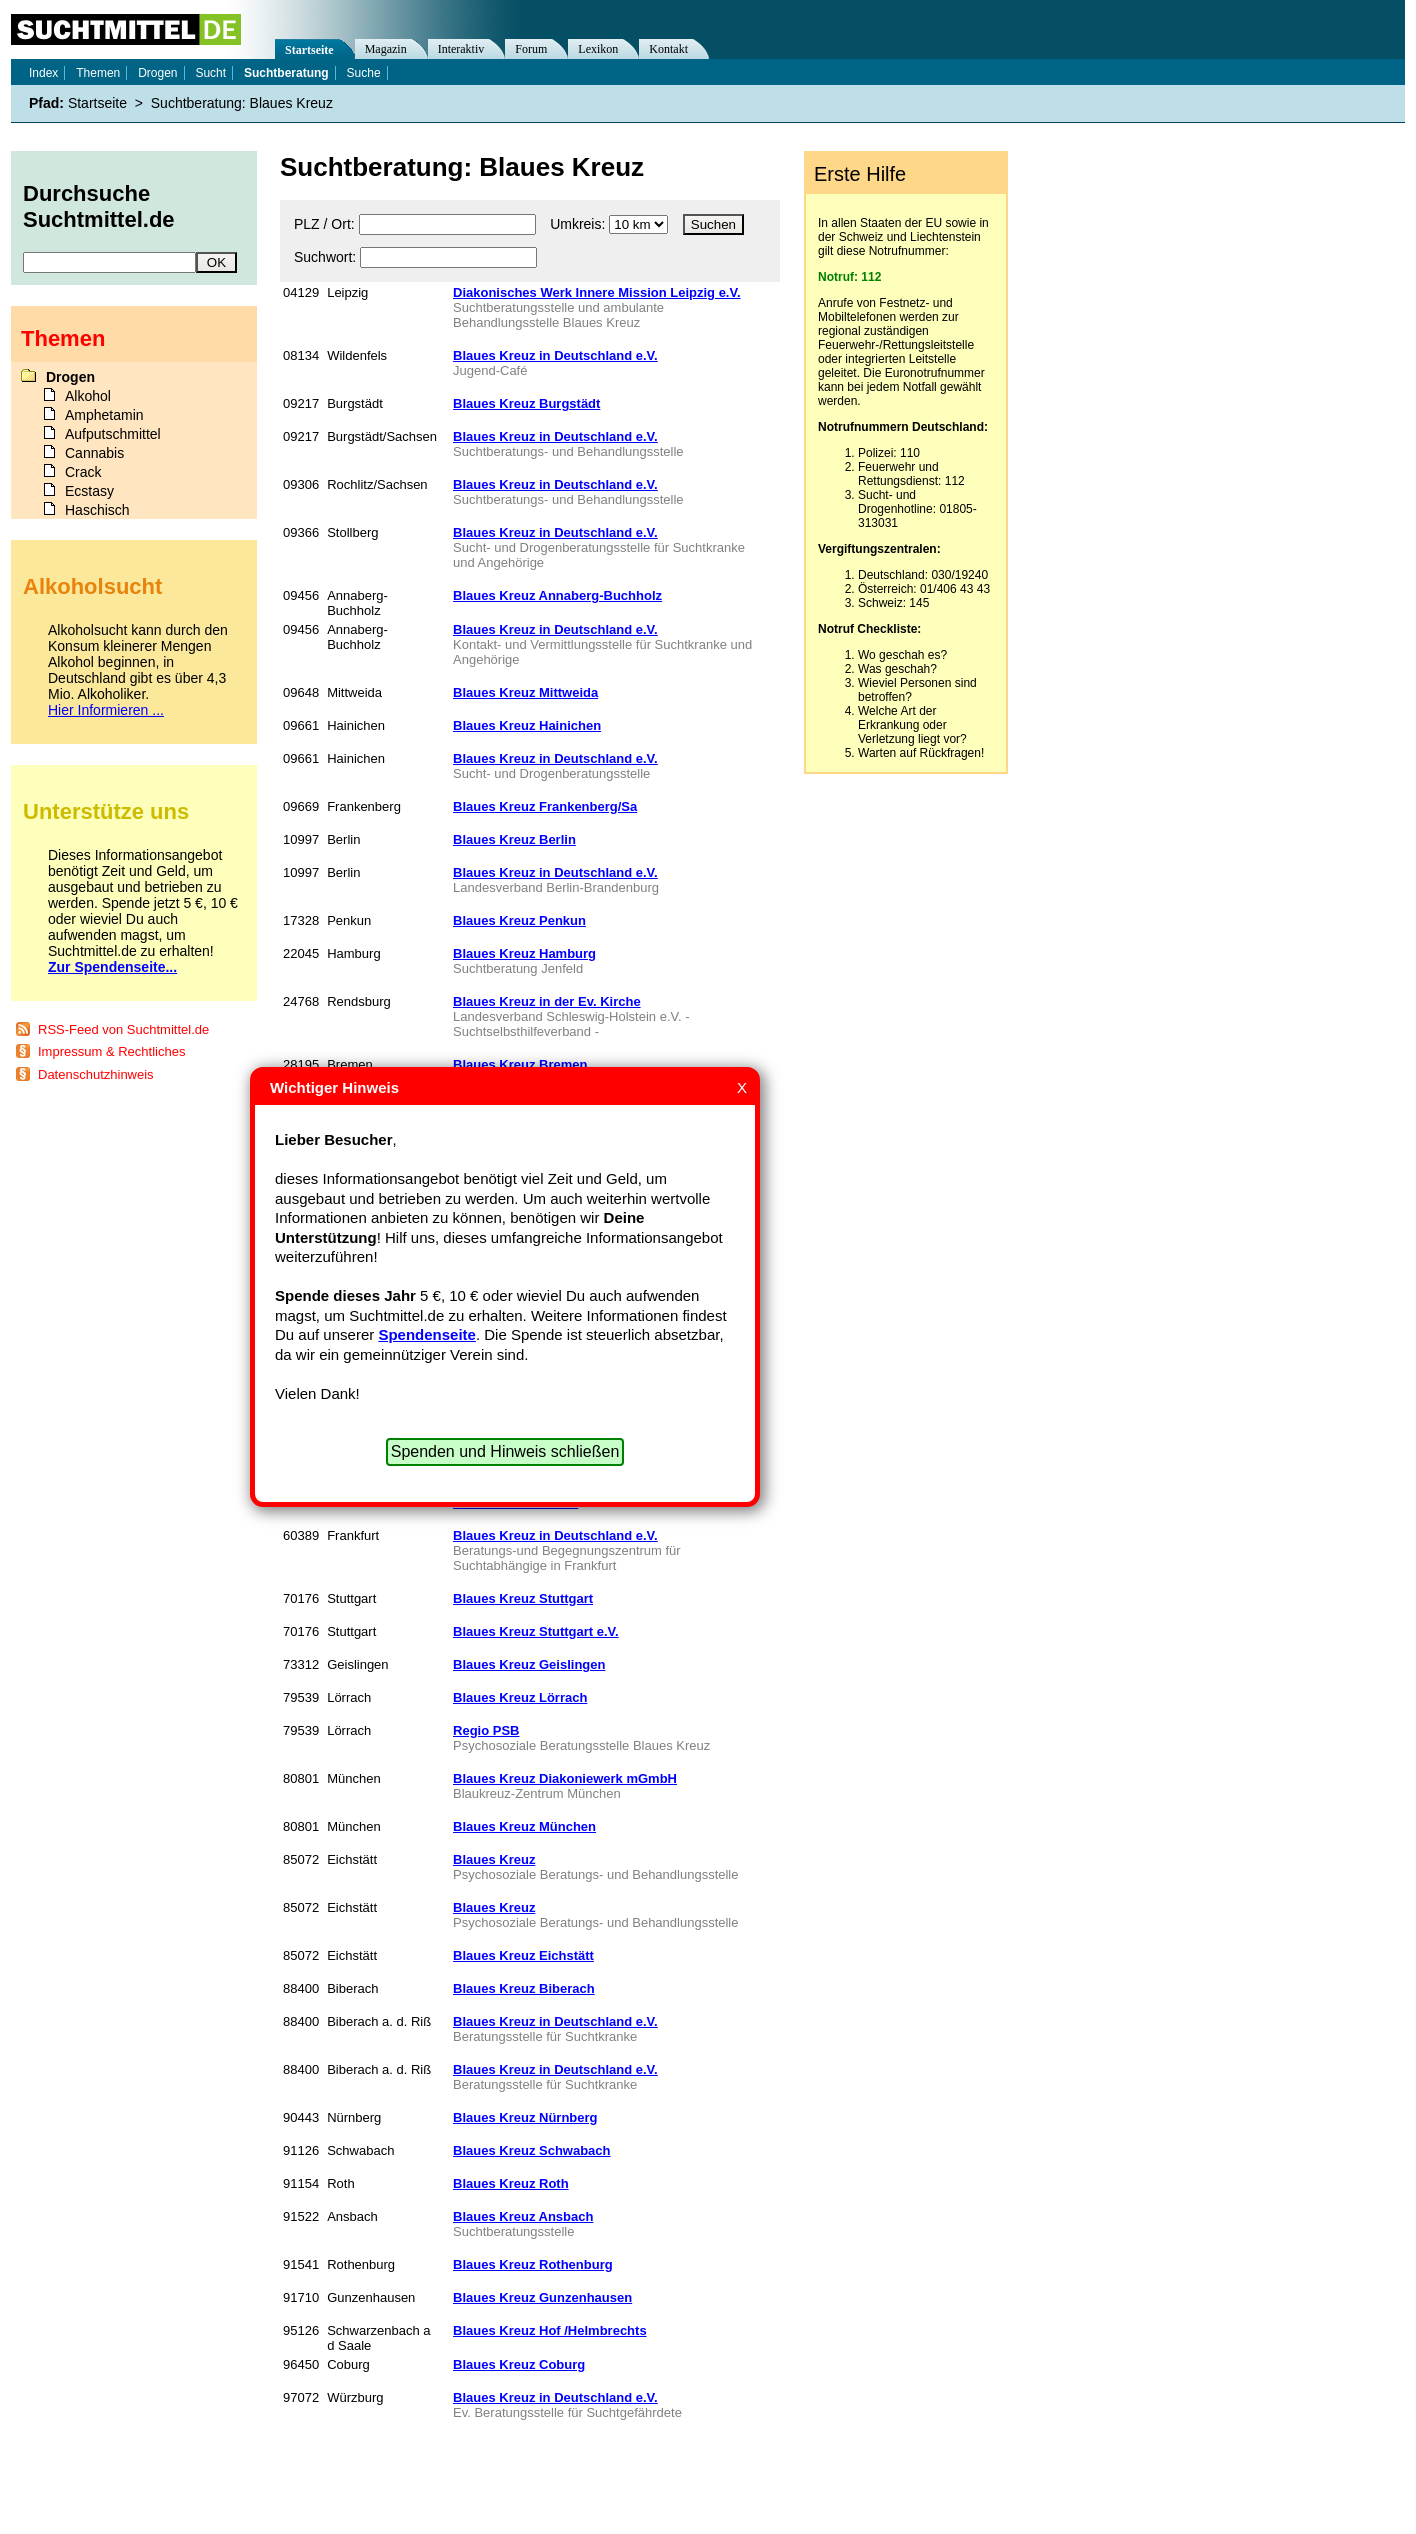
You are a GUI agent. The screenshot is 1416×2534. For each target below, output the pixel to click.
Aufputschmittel (113, 434)
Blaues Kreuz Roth (511, 2183)
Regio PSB (486, 1730)
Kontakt (668, 49)
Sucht (210, 73)
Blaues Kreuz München (524, 1826)
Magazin (386, 49)
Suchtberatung (286, 73)
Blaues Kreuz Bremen (520, 1064)
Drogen (157, 73)
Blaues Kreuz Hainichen (527, 725)
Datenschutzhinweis (96, 1074)
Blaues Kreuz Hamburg (524, 953)
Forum (531, 49)
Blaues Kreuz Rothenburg (533, 2264)
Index (43, 73)
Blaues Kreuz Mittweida (525, 692)
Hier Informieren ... (106, 710)
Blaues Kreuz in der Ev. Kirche (547, 1001)
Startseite (309, 50)
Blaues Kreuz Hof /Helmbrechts (550, 2330)
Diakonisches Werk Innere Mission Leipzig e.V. (597, 292)
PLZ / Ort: (324, 224)
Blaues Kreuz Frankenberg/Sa (545, 806)
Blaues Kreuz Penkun (519, 920)
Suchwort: (325, 257)
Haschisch (97, 510)
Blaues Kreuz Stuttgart (523, 1598)
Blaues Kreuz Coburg (519, 2364)
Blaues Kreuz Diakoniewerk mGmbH (565, 1778)
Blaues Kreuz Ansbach (523, 2216)
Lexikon (598, 49)
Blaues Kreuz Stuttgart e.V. (536, 1631)
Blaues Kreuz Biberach (524, 1988)
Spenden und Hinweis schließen (505, 1451)
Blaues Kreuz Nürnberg (525, 2117)
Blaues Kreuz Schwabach (532, 2150)
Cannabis (94, 453)
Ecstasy (89, 491)
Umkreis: (577, 224)
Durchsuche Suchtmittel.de (99, 206)
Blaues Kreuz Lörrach (520, 1697)
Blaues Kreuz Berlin (514, 839)
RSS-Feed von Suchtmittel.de (123, 1029)
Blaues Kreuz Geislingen (529, 1664)
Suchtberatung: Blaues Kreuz (242, 103)
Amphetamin (104, 415)
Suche (364, 73)
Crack (83, 472)
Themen (98, 73)
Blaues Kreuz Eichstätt (523, 1955)
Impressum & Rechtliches (111, 1051)
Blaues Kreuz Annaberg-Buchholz (557, 595)
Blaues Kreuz (494, 1859)
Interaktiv (461, 49)
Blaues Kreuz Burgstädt (526, 403)
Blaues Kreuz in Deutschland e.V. (555, 355)
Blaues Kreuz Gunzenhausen (542, 2297)
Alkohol (88, 396)
